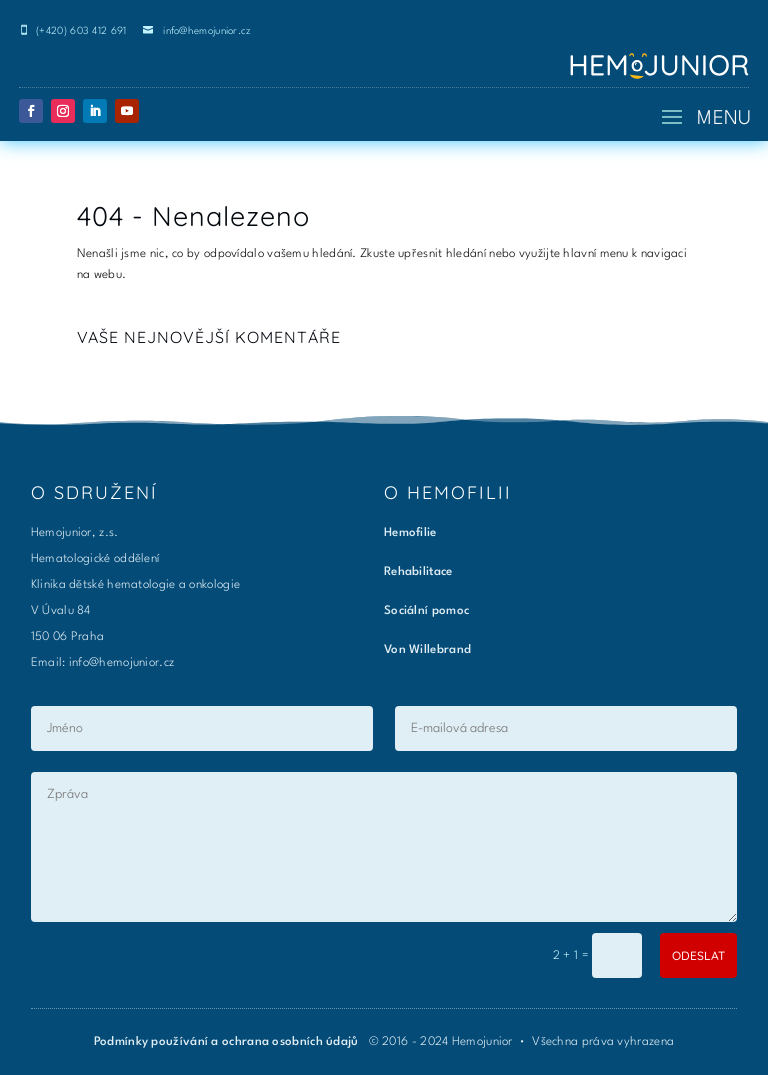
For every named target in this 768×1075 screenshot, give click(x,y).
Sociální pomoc (426, 611)
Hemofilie (410, 533)
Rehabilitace (418, 572)
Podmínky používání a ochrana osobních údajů (228, 1042)
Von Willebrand (427, 650)
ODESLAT (698, 955)
